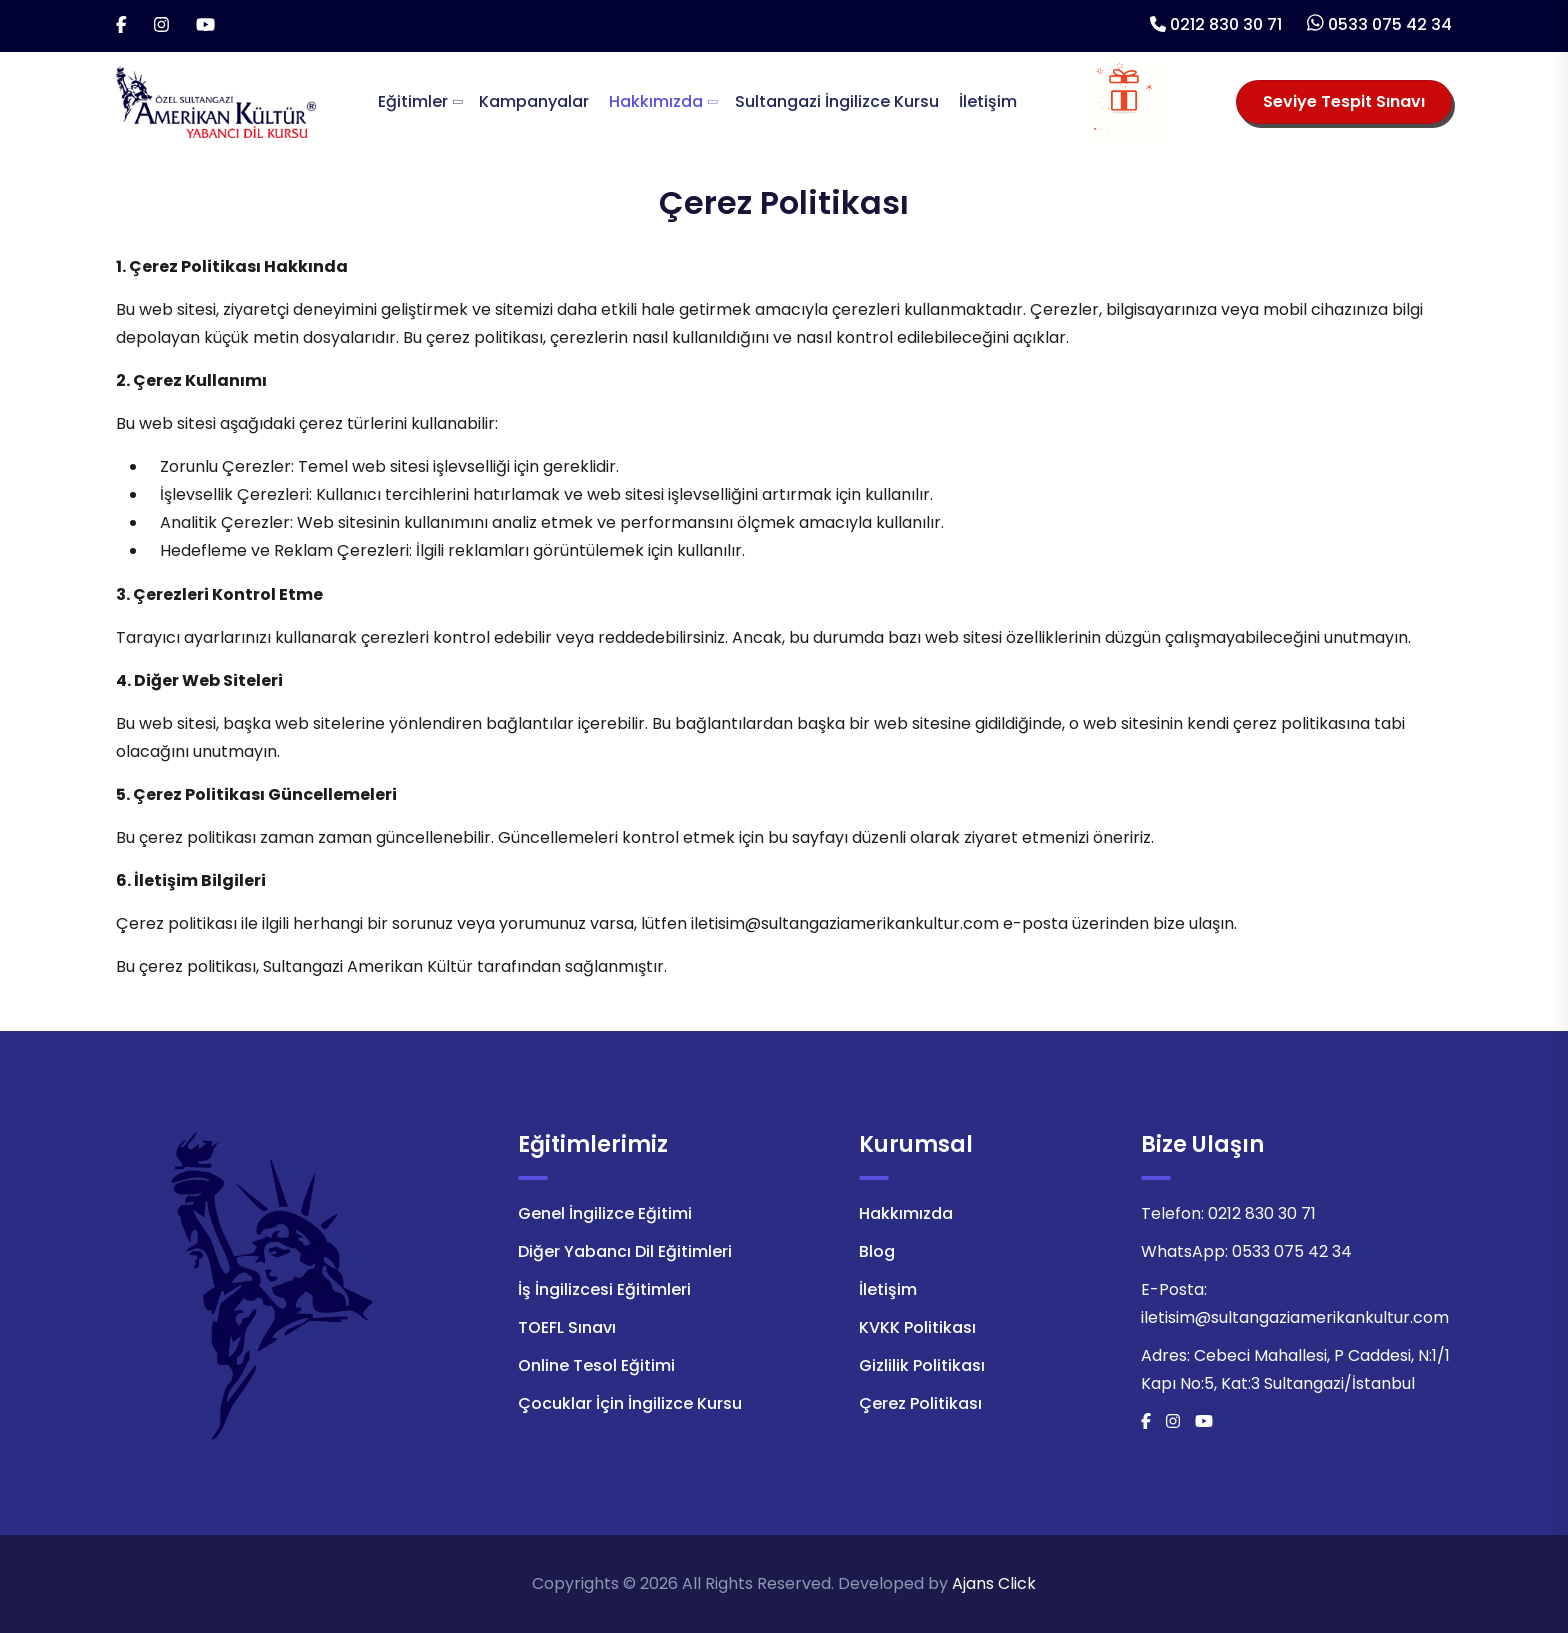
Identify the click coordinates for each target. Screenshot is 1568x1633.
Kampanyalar (534, 101)
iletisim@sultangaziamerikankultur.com (1295, 1317)
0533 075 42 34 (1390, 24)
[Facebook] (121, 26)
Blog (877, 1251)
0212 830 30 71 (1226, 24)
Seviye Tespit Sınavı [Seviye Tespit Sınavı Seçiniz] (1344, 101)
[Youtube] (205, 26)
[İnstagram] (161, 26)
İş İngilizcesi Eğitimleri (604, 1289)
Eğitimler (413, 101)
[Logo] (216, 100)
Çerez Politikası (920, 1403)
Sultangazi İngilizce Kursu (837, 101)
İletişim (988, 101)
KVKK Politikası (917, 1327)
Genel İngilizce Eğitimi (605, 1213)
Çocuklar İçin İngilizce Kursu (630, 1403)
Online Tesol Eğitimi (596, 1365)
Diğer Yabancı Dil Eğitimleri (625, 1251)
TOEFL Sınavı (567, 1327)
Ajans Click (994, 1583)
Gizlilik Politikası (922, 1365)
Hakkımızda (656, 101)
